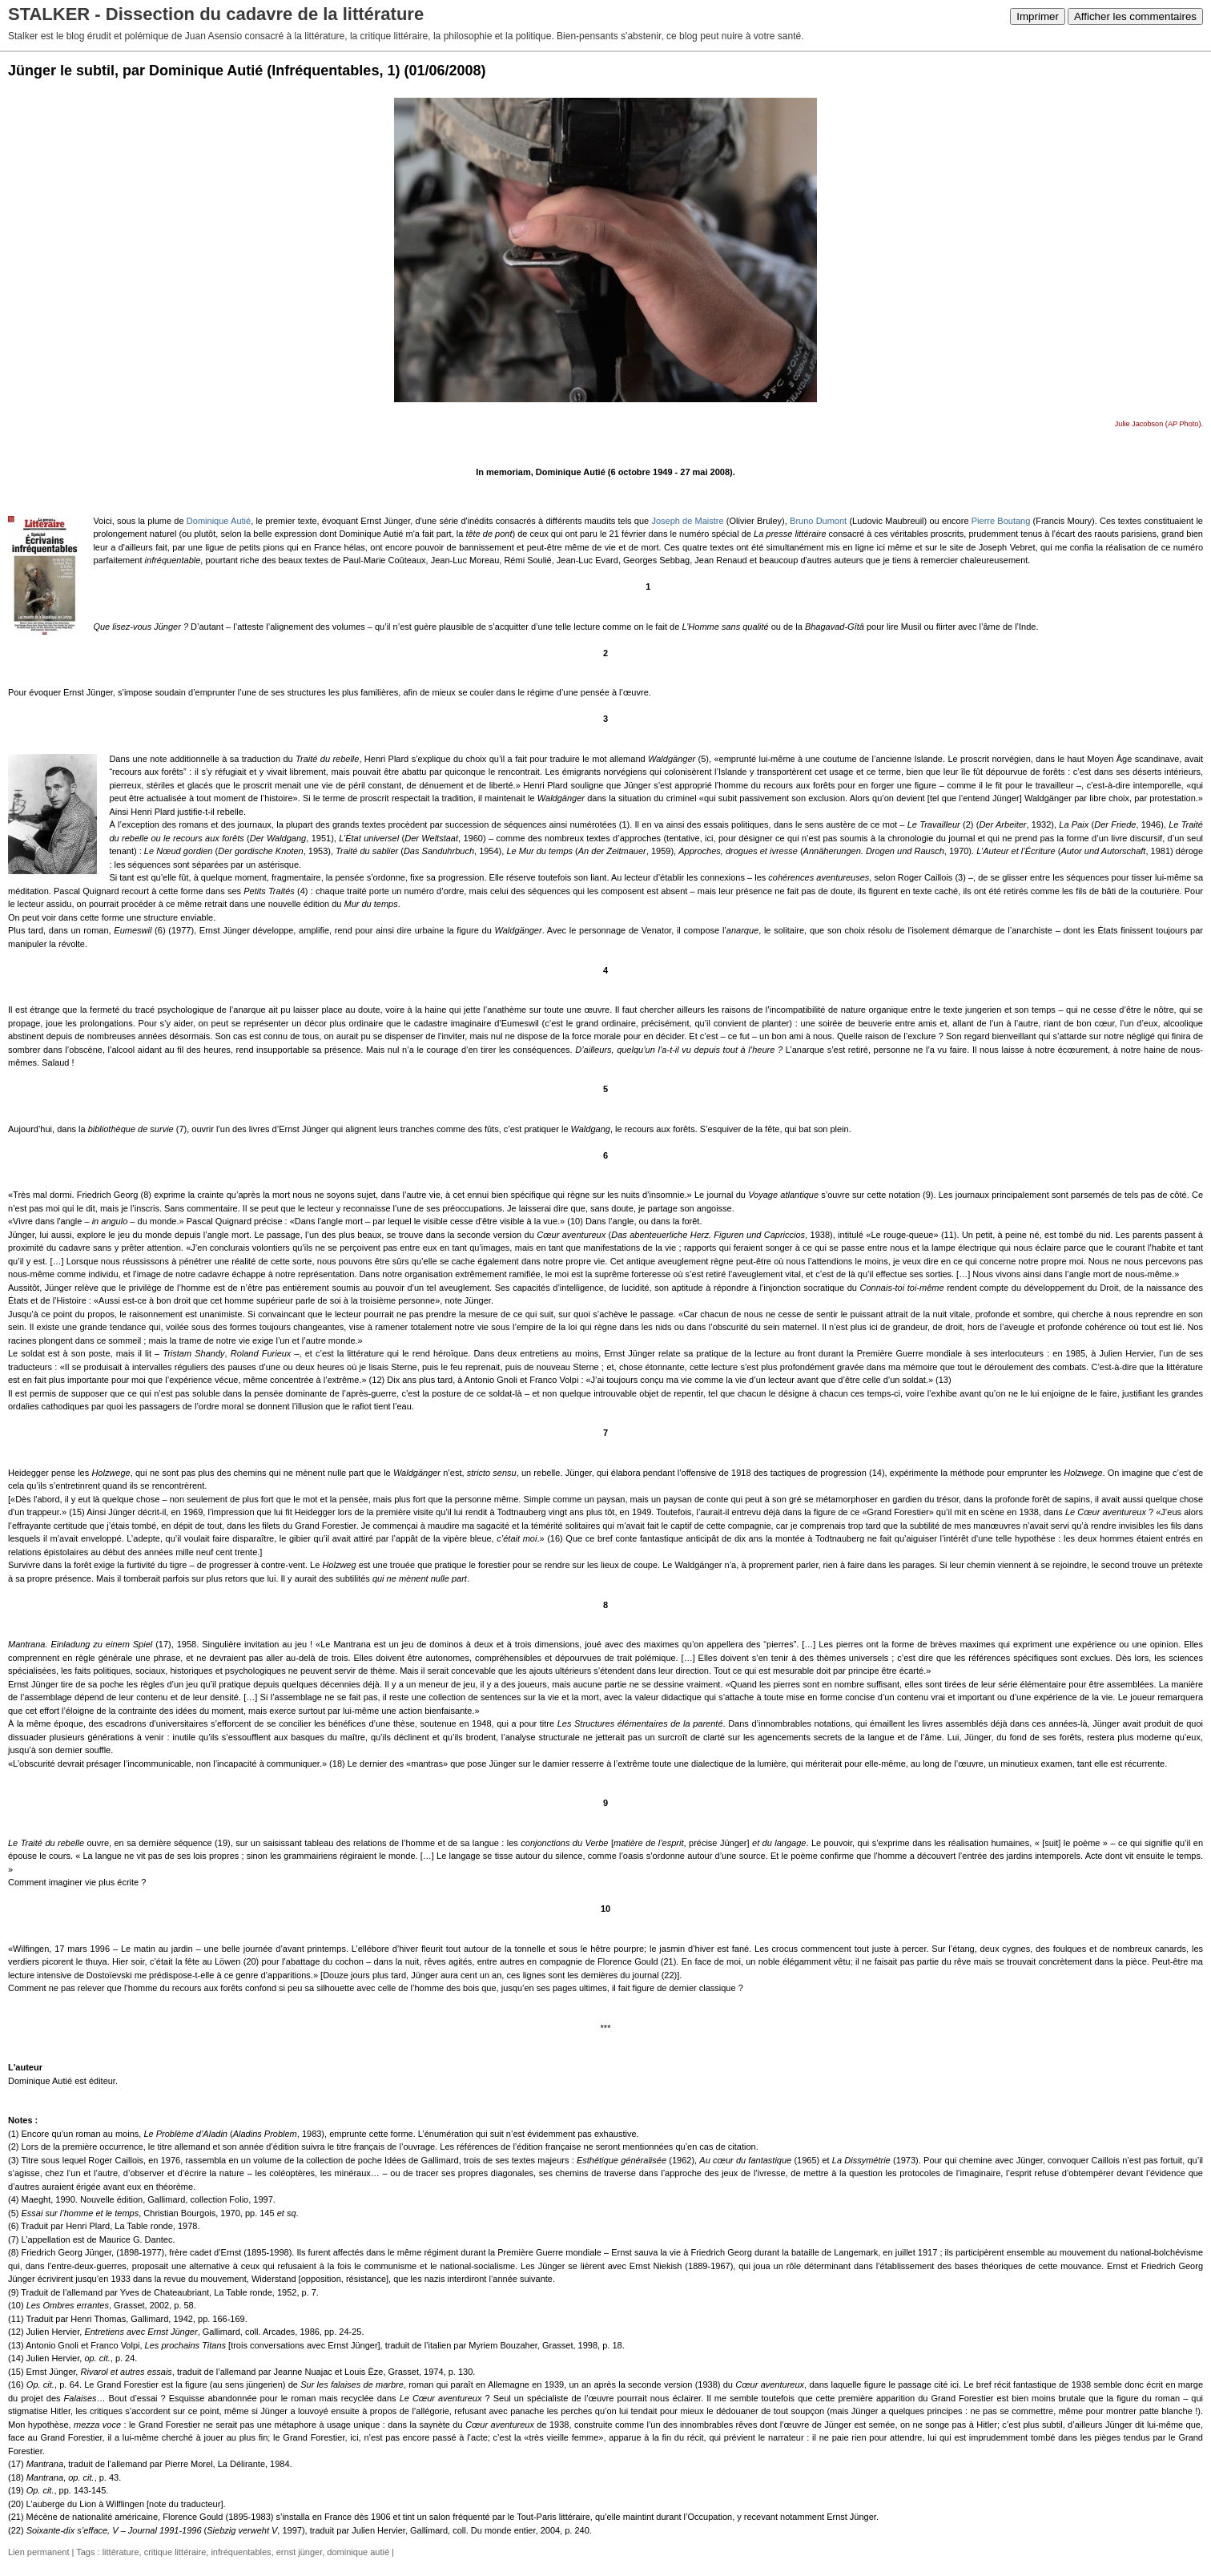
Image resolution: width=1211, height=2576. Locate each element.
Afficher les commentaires (1135, 16)
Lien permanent (38, 2552)
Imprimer (1037, 16)
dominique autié (358, 2552)
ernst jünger (299, 2552)
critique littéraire (175, 2552)
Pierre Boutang (1001, 521)
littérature (121, 2552)
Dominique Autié (219, 521)
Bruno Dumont (818, 521)
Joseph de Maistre (687, 521)
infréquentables (241, 2552)
